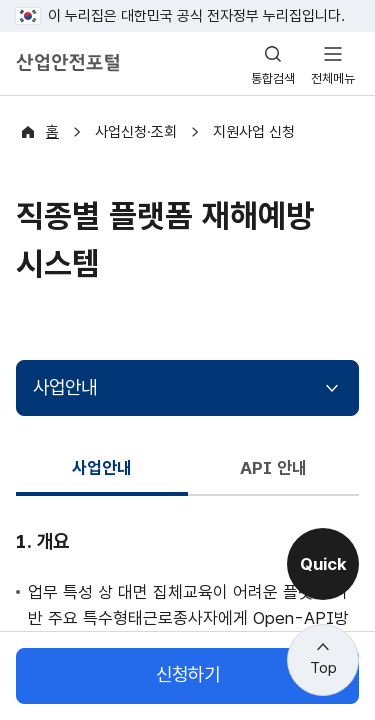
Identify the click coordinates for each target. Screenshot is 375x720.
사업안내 (65, 387)
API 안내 (273, 467)
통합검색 (273, 78)
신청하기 (188, 675)
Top (323, 668)
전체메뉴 (333, 78)
